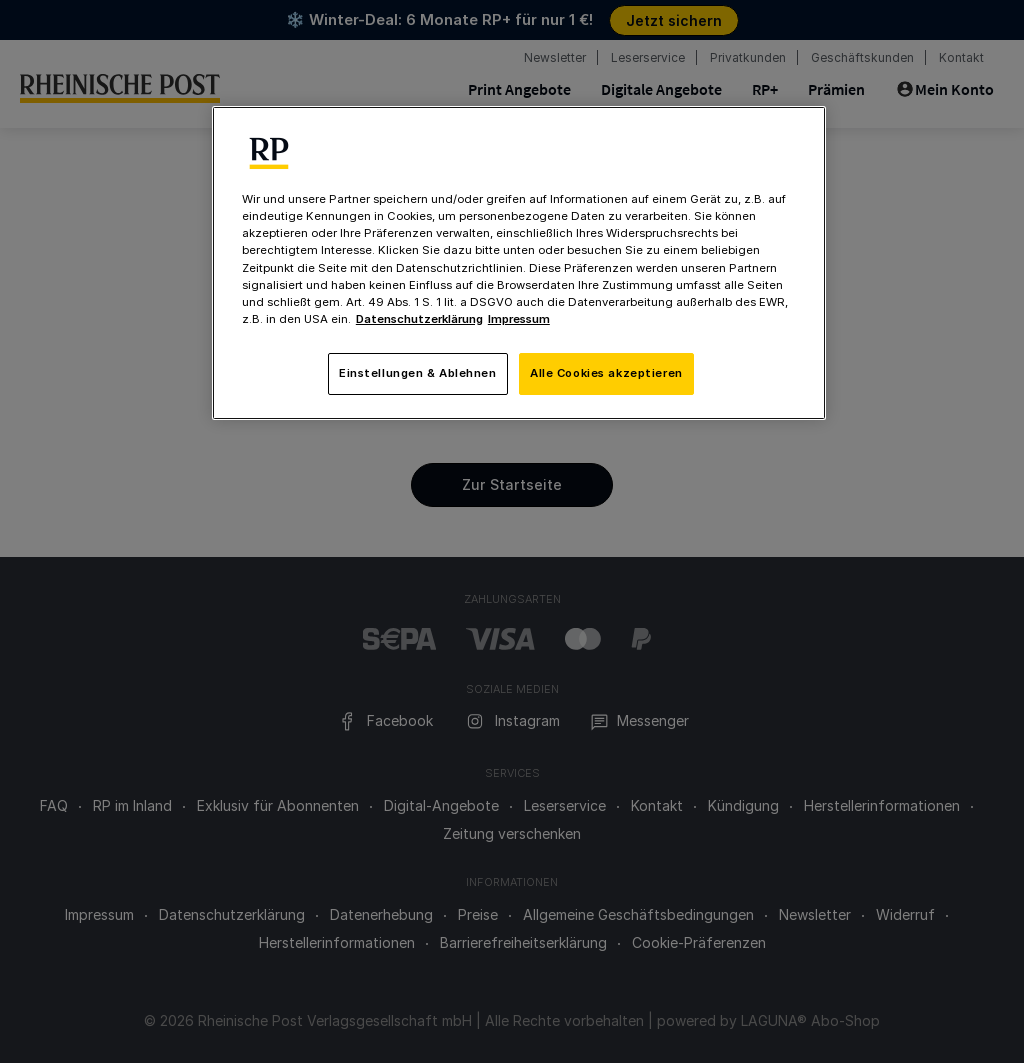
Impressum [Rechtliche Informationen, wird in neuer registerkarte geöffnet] (519, 319)
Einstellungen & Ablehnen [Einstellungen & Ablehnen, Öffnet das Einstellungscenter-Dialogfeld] (418, 373)
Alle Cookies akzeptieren (606, 373)
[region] (519, 262)
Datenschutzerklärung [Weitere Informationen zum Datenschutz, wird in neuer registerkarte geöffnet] (419, 319)
